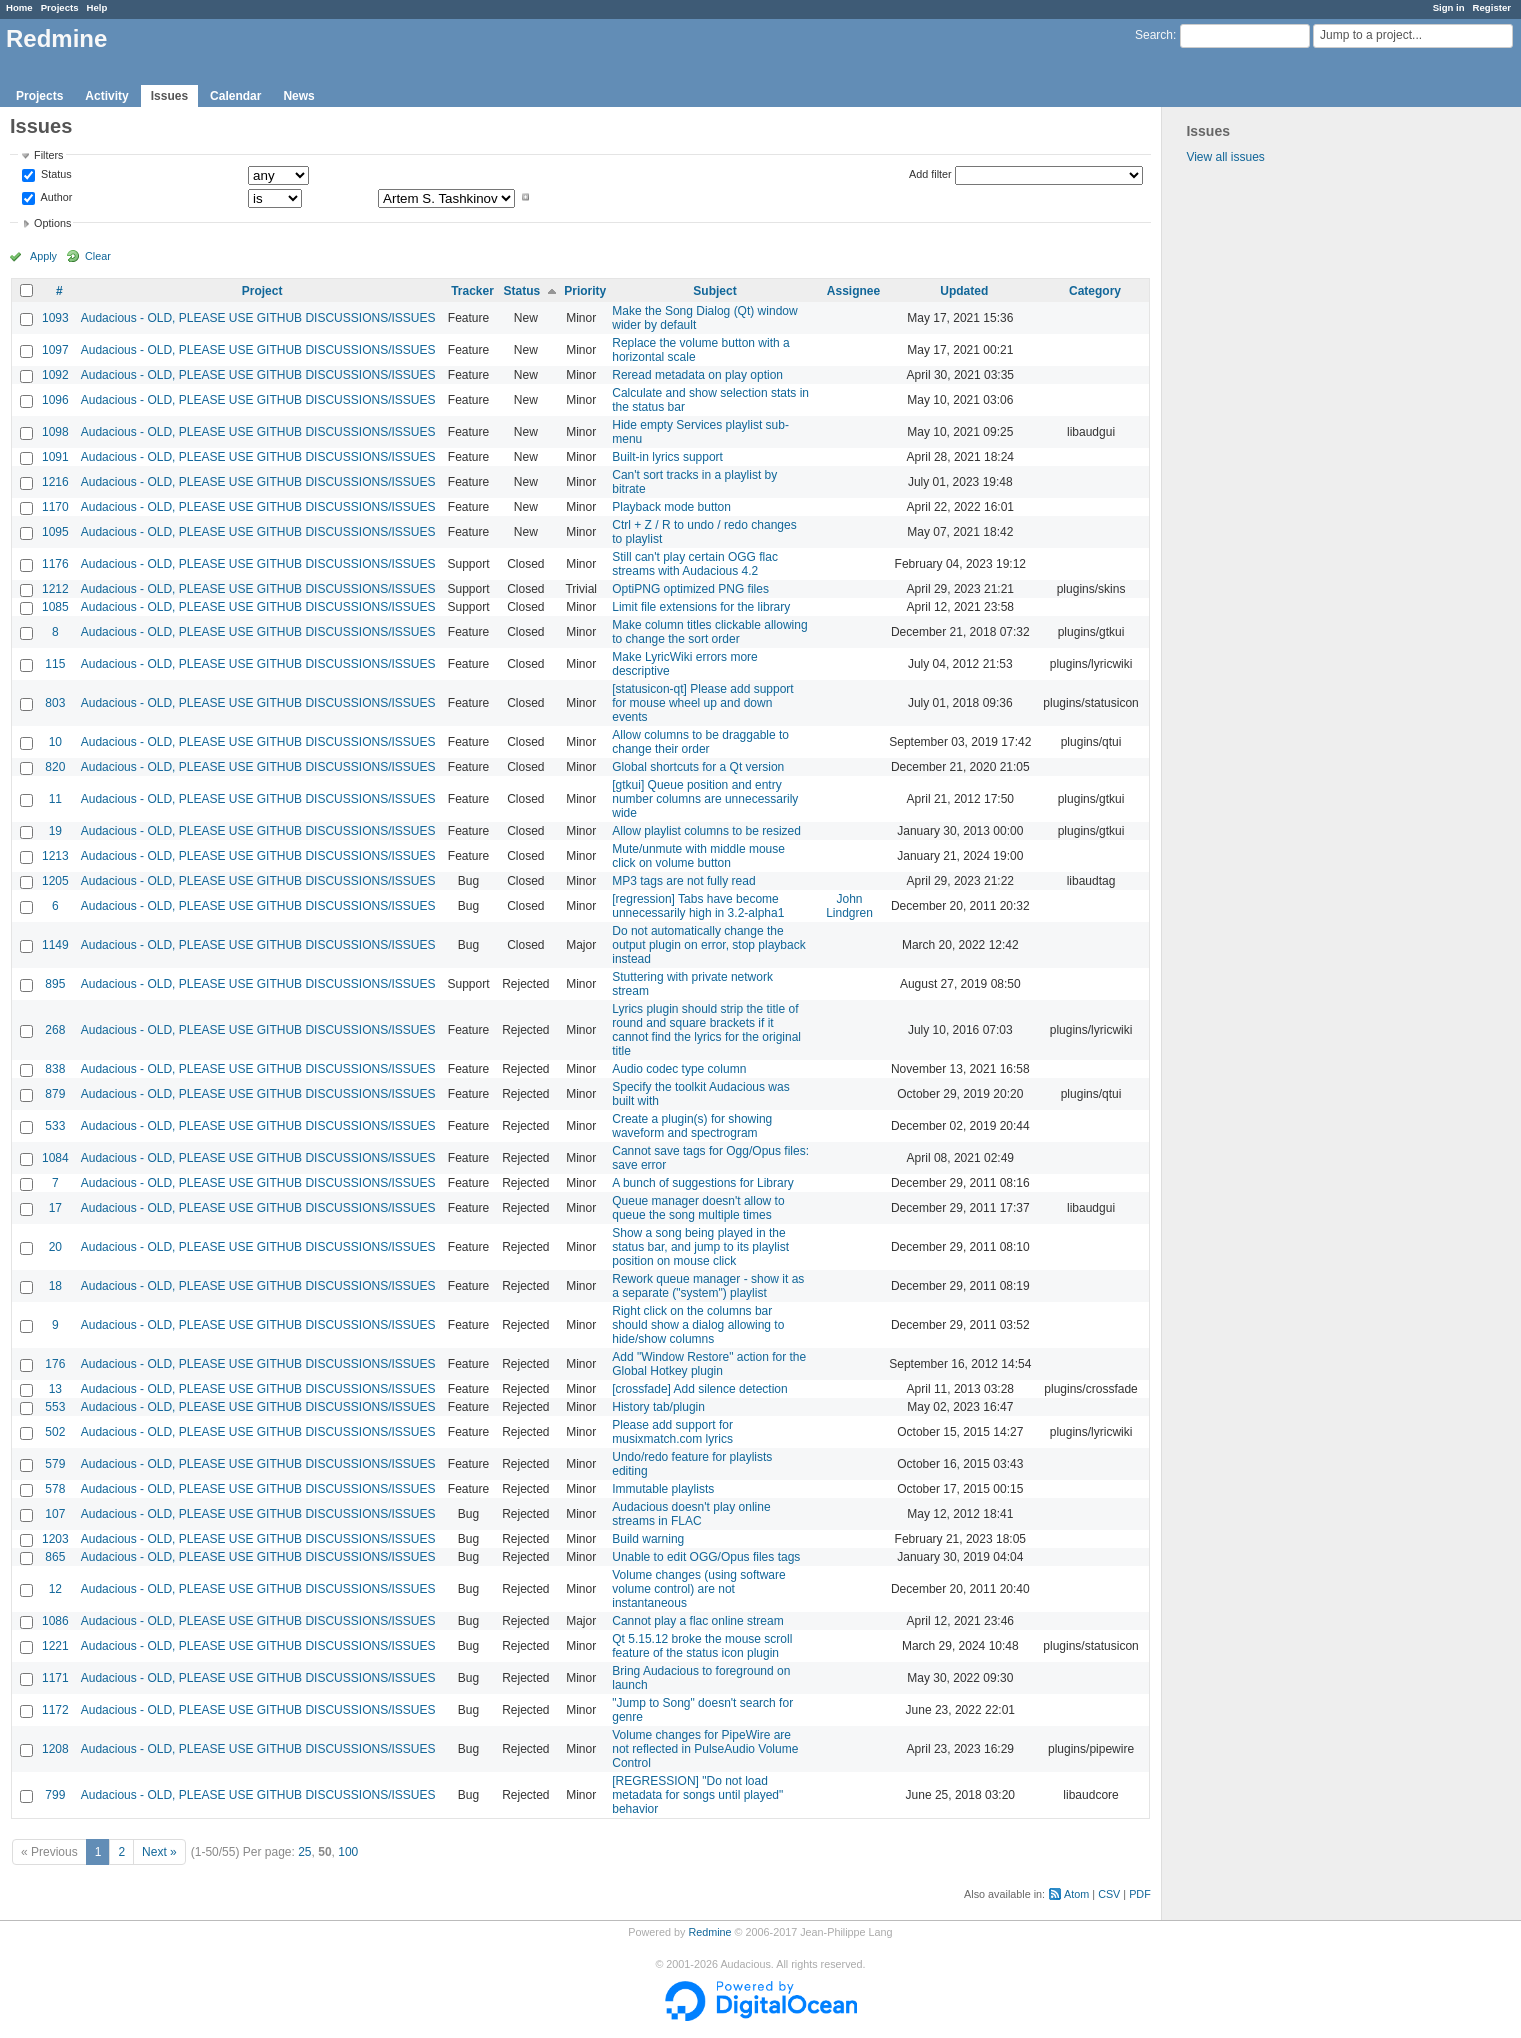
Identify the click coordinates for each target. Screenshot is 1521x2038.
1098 (55, 432)
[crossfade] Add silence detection (699, 1389)
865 (55, 1557)
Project (262, 291)
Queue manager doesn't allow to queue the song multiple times (698, 1208)
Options (52, 223)
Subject (714, 291)
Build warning (648, 1539)
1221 (55, 1646)
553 (55, 1407)
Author (55, 197)
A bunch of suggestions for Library (702, 1183)
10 (55, 742)
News (298, 96)
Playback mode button (671, 507)
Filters (48, 155)
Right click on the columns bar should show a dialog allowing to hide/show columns (698, 1325)
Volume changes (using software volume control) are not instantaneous (698, 1589)
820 (55, 767)
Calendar (235, 96)
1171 (55, 1678)
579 (55, 1464)
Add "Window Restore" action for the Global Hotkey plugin (709, 1364)
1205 (55, 881)
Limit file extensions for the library (701, 607)
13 (55, 1389)
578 (55, 1489)
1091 (55, 457)
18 (55, 1286)
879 (55, 1094)
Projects (60, 7)
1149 (55, 945)
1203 (55, 1539)
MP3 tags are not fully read (683, 881)
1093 (55, 318)
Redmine (709, 1932)
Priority (585, 291)
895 (55, 984)
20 (55, 1247)
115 (55, 664)
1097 (55, 350)
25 (304, 1852)
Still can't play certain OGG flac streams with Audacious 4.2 (695, 564)
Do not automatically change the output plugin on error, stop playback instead (708, 945)
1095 (55, 532)
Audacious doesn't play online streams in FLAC (691, 1514)
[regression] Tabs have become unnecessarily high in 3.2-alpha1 (698, 906)
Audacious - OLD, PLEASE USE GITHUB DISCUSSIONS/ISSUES (258, 318)
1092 (55, 375)
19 (55, 831)
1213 (55, 856)
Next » (159, 1852)
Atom (1076, 1894)
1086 (55, 1621)
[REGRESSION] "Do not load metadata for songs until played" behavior (697, 1795)
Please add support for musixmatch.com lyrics (672, 1432)
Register (1492, 7)
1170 (55, 507)
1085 (55, 607)
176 (55, 1364)
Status (55, 175)
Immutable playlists (663, 1489)
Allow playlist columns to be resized (706, 831)
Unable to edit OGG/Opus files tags (706, 1557)
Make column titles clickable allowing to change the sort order (709, 632)
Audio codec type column (679, 1069)
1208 (55, 1749)
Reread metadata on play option (697, 375)
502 (55, 1432)
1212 (55, 589)
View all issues (1225, 157)
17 (55, 1208)
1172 (55, 1710)
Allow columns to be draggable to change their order (700, 742)
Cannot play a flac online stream (697, 1621)
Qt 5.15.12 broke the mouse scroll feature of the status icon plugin (702, 1646)
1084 (55, 1158)
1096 (55, 400)
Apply (43, 256)
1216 (55, 482)
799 (55, 1795)
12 (55, 1589)
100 (348, 1852)
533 (55, 1126)
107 (55, 1514)
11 (55, 799)
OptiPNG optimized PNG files (690, 589)
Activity (106, 96)
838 (55, 1069)
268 (55, 1030)
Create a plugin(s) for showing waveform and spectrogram (692, 1126)
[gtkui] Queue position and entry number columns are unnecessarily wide (705, 799)
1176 (55, 564)
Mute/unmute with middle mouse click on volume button (698, 856)
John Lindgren (849, 906)
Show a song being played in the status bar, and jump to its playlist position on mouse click (700, 1247)
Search (1154, 35)
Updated (964, 291)
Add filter (930, 174)
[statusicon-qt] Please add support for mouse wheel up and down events (702, 703)
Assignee (853, 291)
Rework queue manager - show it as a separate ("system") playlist (708, 1286)
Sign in (1449, 7)
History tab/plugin (658, 1407)
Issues (169, 96)
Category (1095, 291)
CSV (1109, 1894)
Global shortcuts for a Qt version (698, 767)
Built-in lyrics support (667, 457)
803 (55, 703)
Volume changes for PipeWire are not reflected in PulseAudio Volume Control (705, 1749)
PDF (1140, 1894)
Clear (98, 256)
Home (19, 7)
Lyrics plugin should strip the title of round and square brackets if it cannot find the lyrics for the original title (706, 1030)
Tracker (472, 291)
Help (97, 7)
